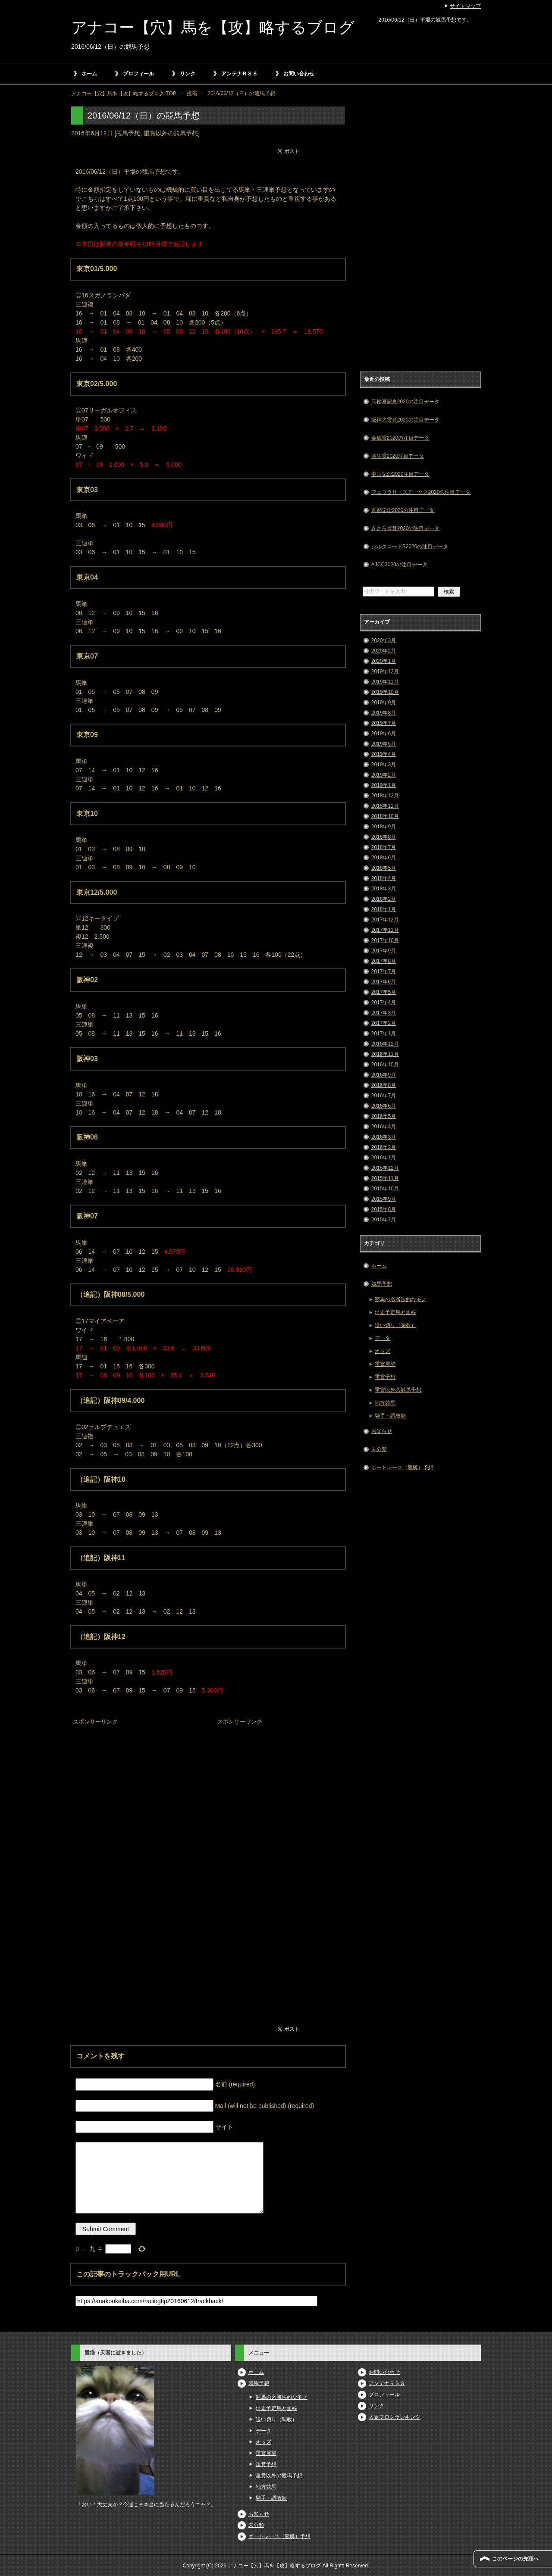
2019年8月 (383, 713)
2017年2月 (383, 1023)
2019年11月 (385, 682)
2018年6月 (383, 858)
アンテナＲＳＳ (239, 74)
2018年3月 (383, 889)
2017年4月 (383, 1002)
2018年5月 (383, 868)
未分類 (379, 1449)
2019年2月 (383, 775)
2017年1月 (383, 1033)
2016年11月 (385, 1054)
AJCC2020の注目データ (399, 565)
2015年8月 (383, 1209)
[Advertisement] (136, 1782)
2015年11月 (385, 1178)
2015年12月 (385, 1168)
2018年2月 (383, 899)
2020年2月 (383, 651)
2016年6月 (383, 1106)
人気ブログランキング (394, 2417)
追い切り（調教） (395, 1325)
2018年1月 (383, 909)
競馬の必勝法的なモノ (401, 1299)
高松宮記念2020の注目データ (405, 402)
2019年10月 (385, 692)
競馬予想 (128, 133)
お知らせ (381, 1431)
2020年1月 (383, 661)
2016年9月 (383, 1075)
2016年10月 (385, 1065)
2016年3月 (383, 1137)
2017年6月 (383, 982)
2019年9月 (383, 702)
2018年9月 (383, 827)
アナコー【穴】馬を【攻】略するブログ (212, 27)
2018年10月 (385, 816)
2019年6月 (383, 734)
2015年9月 (383, 1199)
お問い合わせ (298, 74)
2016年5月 (383, 1116)
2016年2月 (383, 1147)
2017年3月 (383, 1013)
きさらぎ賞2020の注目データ (405, 528)
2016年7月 (383, 1096)
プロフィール (138, 74)
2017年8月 (383, 961)
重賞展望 (385, 1364)
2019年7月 (383, 723)
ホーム (89, 74)
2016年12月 (385, 1044)
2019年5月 (383, 744)
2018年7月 (383, 847)
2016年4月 (383, 1127)
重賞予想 (385, 1377)
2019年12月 (385, 671)
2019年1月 (383, 785)
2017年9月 (383, 951)
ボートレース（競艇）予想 (402, 1467)
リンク (187, 74)
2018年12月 (385, 796)
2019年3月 (383, 765)
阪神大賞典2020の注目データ (405, 420)
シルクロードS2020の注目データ (409, 546)
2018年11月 (385, 806)
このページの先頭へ (515, 2559)
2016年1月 (383, 1158)
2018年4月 (383, 878)
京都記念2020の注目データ (403, 510)
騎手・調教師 (390, 1416)
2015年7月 (383, 1220)
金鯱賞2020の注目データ (400, 438)
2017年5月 (383, 992)
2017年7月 (383, 971)
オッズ (382, 1351)
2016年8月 (383, 1085)
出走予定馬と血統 (395, 1312)
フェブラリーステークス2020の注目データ (421, 492)
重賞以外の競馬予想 (171, 133)
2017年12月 (385, 920)
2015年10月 (385, 1189)
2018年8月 (383, 837)
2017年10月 (385, 940)
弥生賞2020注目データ (397, 456)
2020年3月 (383, 640)
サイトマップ (465, 6)
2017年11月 (385, 930)
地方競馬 (385, 1403)
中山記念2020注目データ (400, 474)
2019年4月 (383, 754)
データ (382, 1338)
